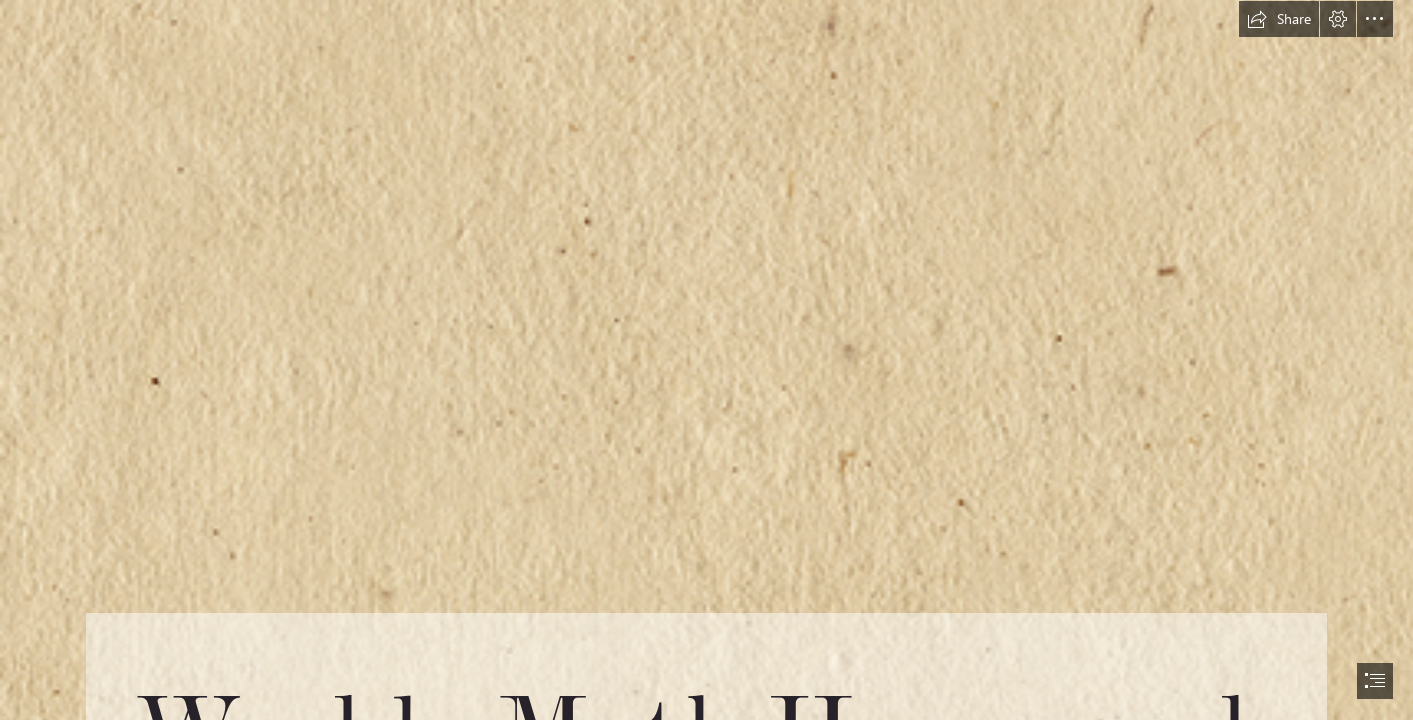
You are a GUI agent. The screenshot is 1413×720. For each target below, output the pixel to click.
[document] (706, 360)
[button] (1279, 19)
